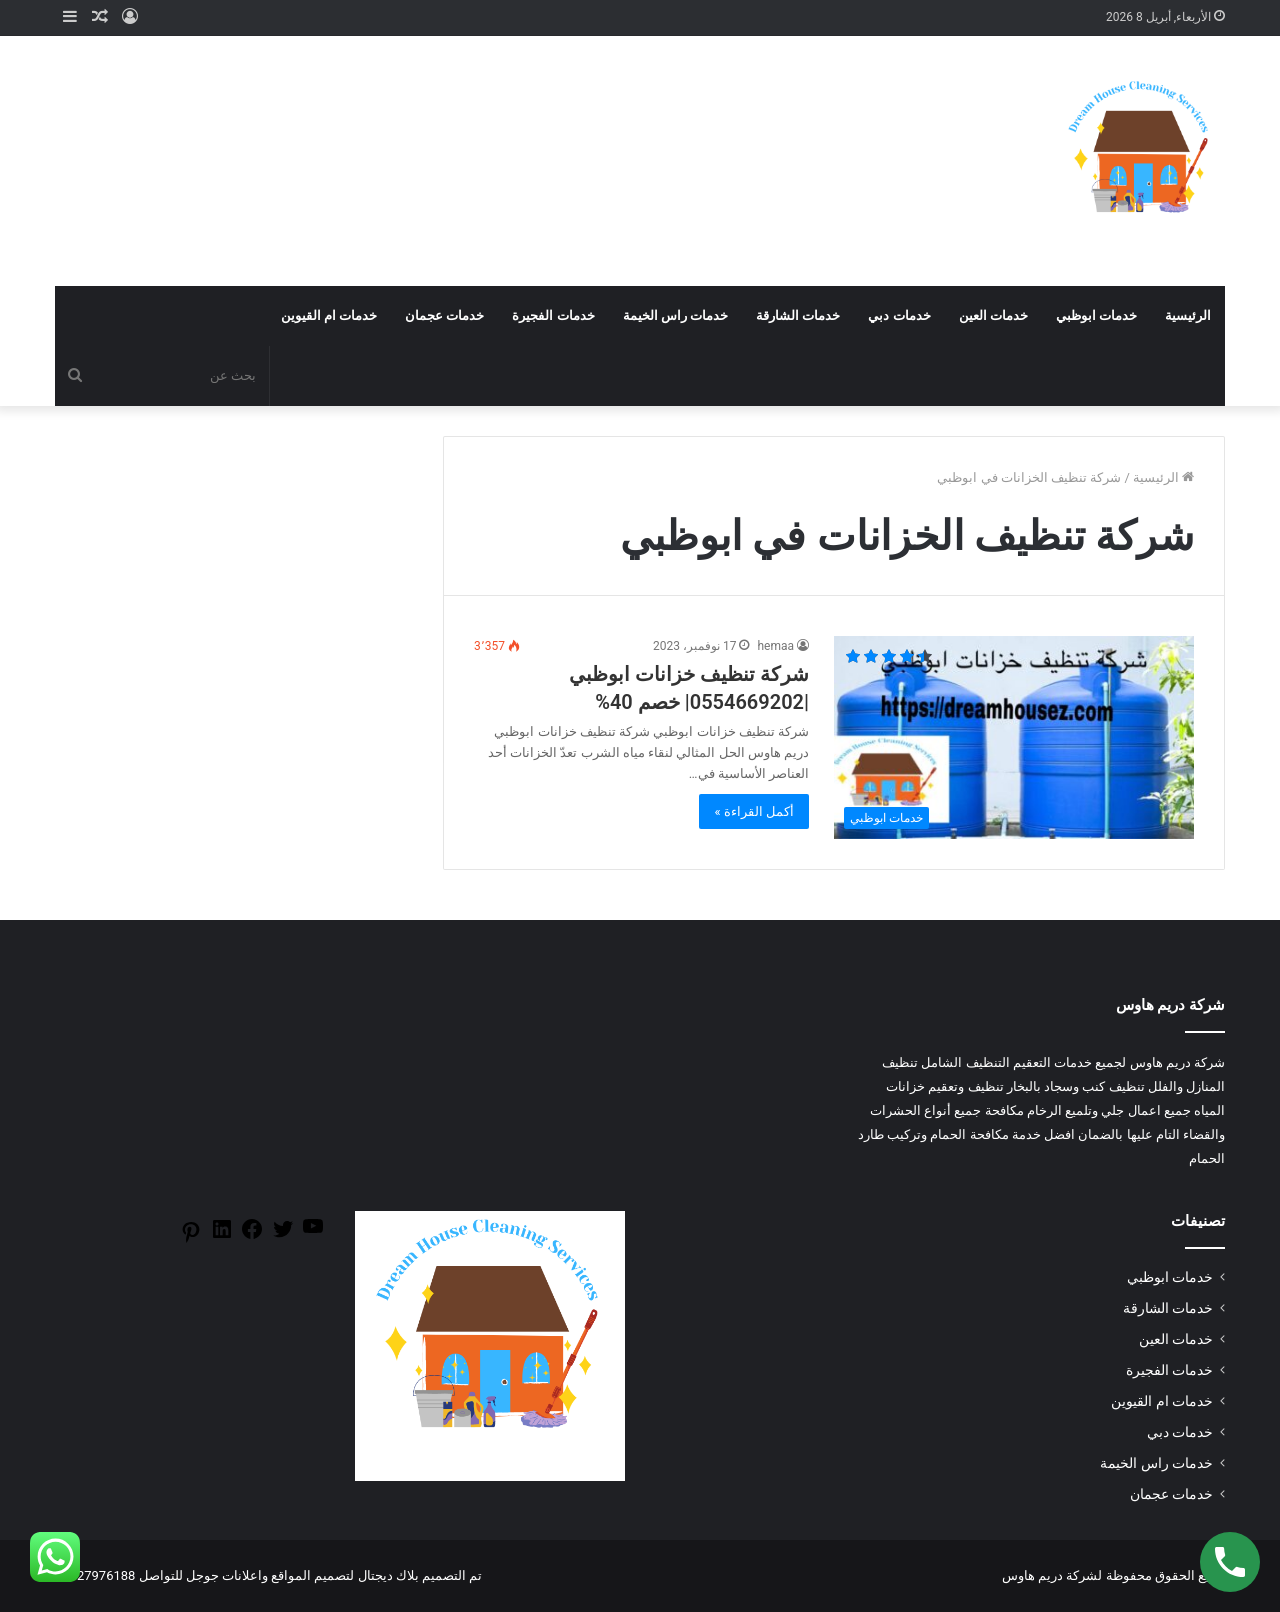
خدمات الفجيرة (553, 315)
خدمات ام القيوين (329, 315)
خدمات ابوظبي (1096, 315)
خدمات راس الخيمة (675, 315)
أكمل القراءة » (754, 811)
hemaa (775, 646)
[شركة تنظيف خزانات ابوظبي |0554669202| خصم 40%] (1014, 737)
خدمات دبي (899, 315)
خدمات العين (993, 315)
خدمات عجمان (444, 315)
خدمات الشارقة (798, 315)
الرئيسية (1188, 315)
